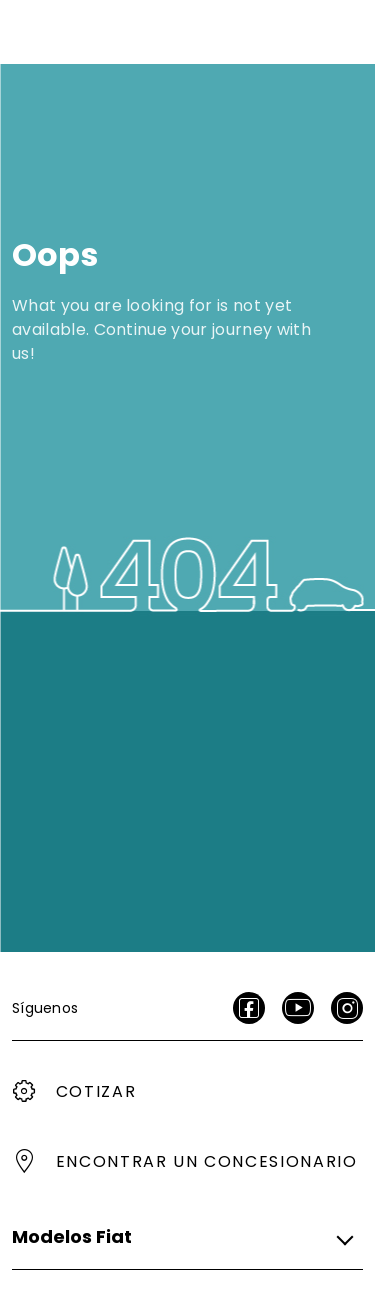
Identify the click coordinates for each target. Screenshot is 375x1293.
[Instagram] (347, 1008)
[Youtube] (298, 1008)
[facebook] (249, 1008)
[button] (181, 1237)
